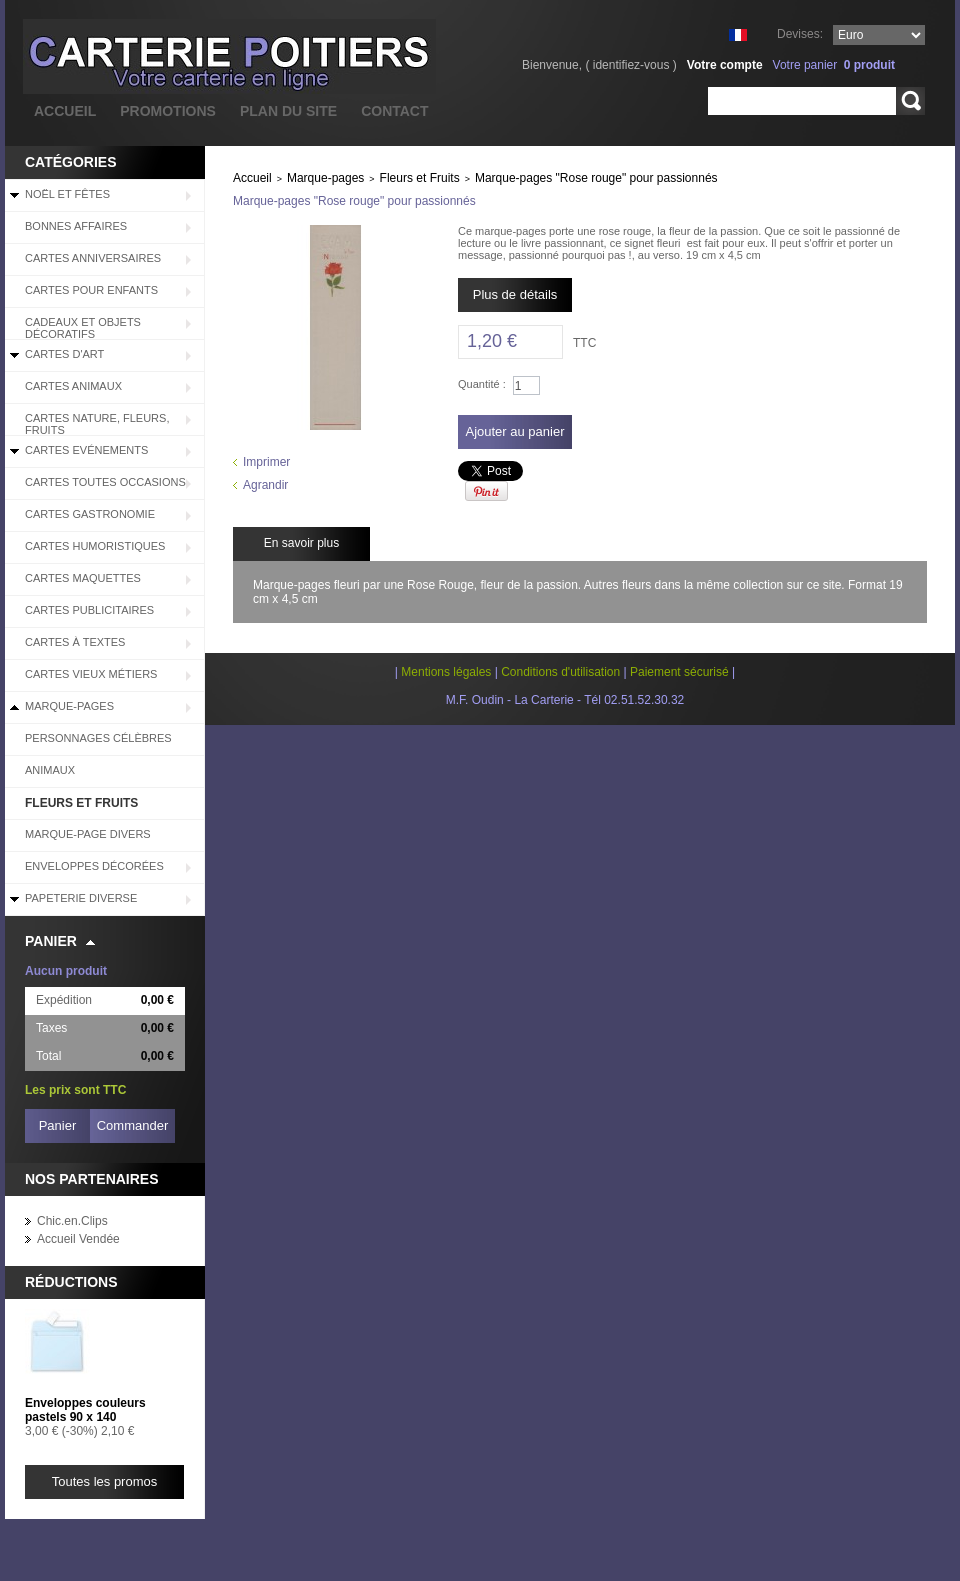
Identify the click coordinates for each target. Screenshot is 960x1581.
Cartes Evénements (86, 450)
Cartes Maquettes (83, 578)
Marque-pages (69, 706)
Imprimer (266, 462)
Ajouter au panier (514, 431)
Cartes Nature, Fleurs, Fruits (97, 424)
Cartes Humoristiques (95, 546)
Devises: (800, 34)
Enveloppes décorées (94, 866)
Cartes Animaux (73, 386)
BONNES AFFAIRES (76, 226)
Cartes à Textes (75, 642)
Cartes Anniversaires (93, 258)
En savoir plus (301, 543)
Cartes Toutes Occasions (105, 482)
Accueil (252, 178)
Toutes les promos (105, 1481)
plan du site (288, 111)
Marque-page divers (88, 834)
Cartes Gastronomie (90, 514)
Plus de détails (515, 294)
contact (394, 111)
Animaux (50, 770)
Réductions (71, 1282)
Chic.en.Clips (72, 1221)
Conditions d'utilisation (560, 672)
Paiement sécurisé (679, 672)
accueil (65, 111)
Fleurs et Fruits (81, 803)
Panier (51, 941)
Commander (133, 1125)
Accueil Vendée (78, 1239)
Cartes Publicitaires (89, 610)
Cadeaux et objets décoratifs (83, 328)
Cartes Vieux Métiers (91, 674)
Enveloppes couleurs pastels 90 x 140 (85, 1410)
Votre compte (725, 65)
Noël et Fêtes (67, 194)
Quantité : (482, 384)
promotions (168, 111)
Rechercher (910, 101)
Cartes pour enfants (91, 290)
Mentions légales (446, 672)
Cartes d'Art (64, 354)
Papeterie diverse (81, 898)
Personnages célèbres (98, 738)
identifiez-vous (631, 65)
